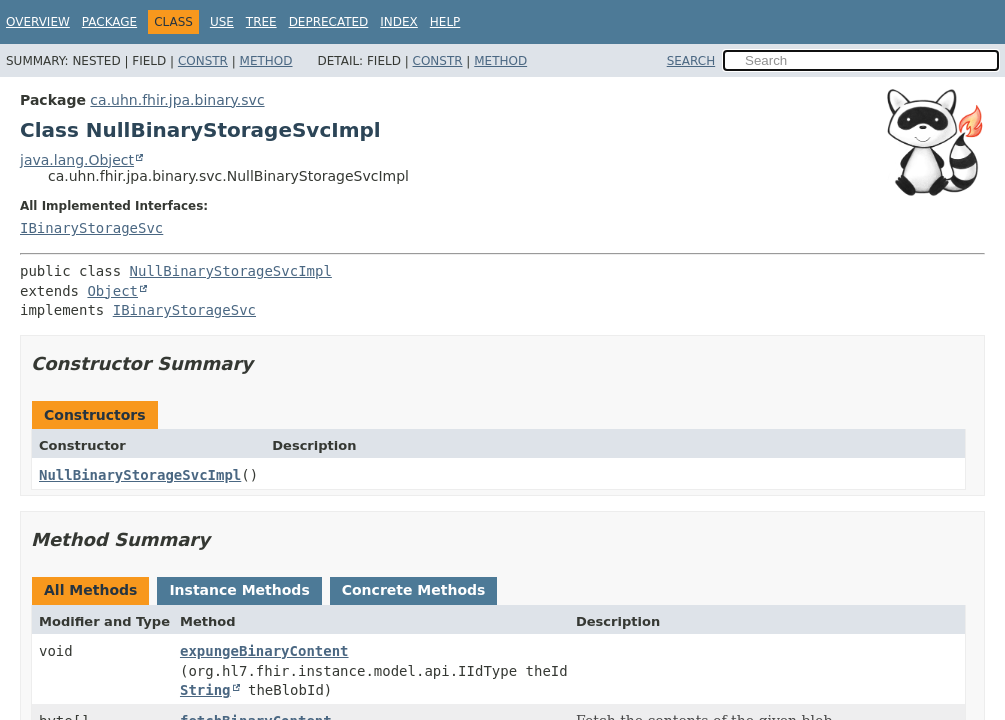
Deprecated (329, 22)
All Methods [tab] (90, 590)
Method (266, 61)
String (205, 690)
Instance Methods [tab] (239, 590)
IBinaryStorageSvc (91, 228)
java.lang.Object (77, 160)
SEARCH (691, 61)
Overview (38, 22)
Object (112, 291)
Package (109, 22)
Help (445, 22)
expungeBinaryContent (264, 651)
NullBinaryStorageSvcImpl (231, 271)
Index (399, 22)
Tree (261, 22)
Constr (203, 61)
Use (222, 22)
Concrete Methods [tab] (414, 590)
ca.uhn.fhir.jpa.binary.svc (177, 100)
